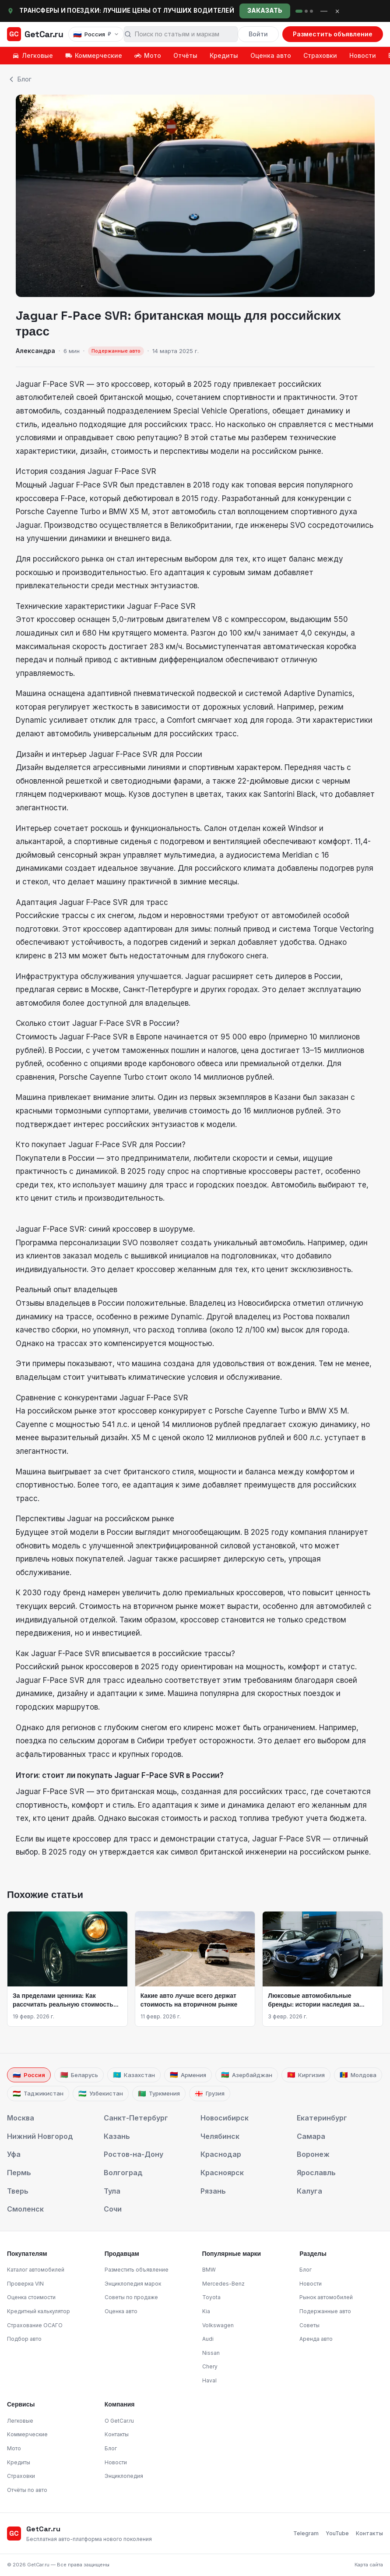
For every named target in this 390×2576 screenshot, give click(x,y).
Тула (112, 2191)
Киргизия (306, 2075)
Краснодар (220, 2154)
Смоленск (25, 2209)
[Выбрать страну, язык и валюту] (95, 34)
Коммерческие (93, 55)
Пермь (19, 2172)
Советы (309, 2325)
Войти (258, 34)
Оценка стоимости (31, 2297)
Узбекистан (100, 2093)
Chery (210, 2366)
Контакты (117, 2434)
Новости (362, 55)
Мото (147, 55)
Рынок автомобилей (326, 2297)
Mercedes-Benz (223, 2283)
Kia (206, 2311)
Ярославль (316, 2172)
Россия (29, 2075)
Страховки (320, 55)
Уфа (14, 2154)
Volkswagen (218, 2325)
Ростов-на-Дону (133, 2154)
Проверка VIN (25, 2283)
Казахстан (134, 2075)
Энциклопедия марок (133, 2283)
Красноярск (222, 2172)
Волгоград (123, 2172)
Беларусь (79, 2075)
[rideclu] (298, 11)
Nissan (211, 2353)
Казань (117, 2136)
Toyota (211, 2297)
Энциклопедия (124, 2476)
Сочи (113, 2209)
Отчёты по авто (27, 2490)
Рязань (213, 2191)
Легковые (32, 55)
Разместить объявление (332, 34)
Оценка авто (270, 55)
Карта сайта (369, 2565)
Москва (20, 2117)
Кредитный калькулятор (38, 2311)
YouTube (337, 2533)
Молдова (358, 2075)
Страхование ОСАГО (35, 2325)
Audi (208, 2339)
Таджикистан (38, 2093)
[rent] (306, 11)
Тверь (17, 2191)
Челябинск (219, 2136)
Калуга (309, 2191)
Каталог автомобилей (35, 2269)
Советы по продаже (131, 2297)
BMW (209, 2269)
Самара (311, 2136)
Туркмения (159, 2093)
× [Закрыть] (337, 11)
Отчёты (185, 55)
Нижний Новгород (40, 2136)
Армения (188, 2075)
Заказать (264, 10)
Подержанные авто (325, 2311)
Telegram (306, 2533)
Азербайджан (246, 2075)
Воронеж (313, 2154)
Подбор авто (24, 2339)
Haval (209, 2380)
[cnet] (311, 11)
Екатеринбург (322, 2117)
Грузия (210, 2093)
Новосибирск (224, 2117)
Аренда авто (316, 2339)
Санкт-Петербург (136, 2117)
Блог (19, 79)
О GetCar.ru (119, 2420)
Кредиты (224, 55)
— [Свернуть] (323, 11)
